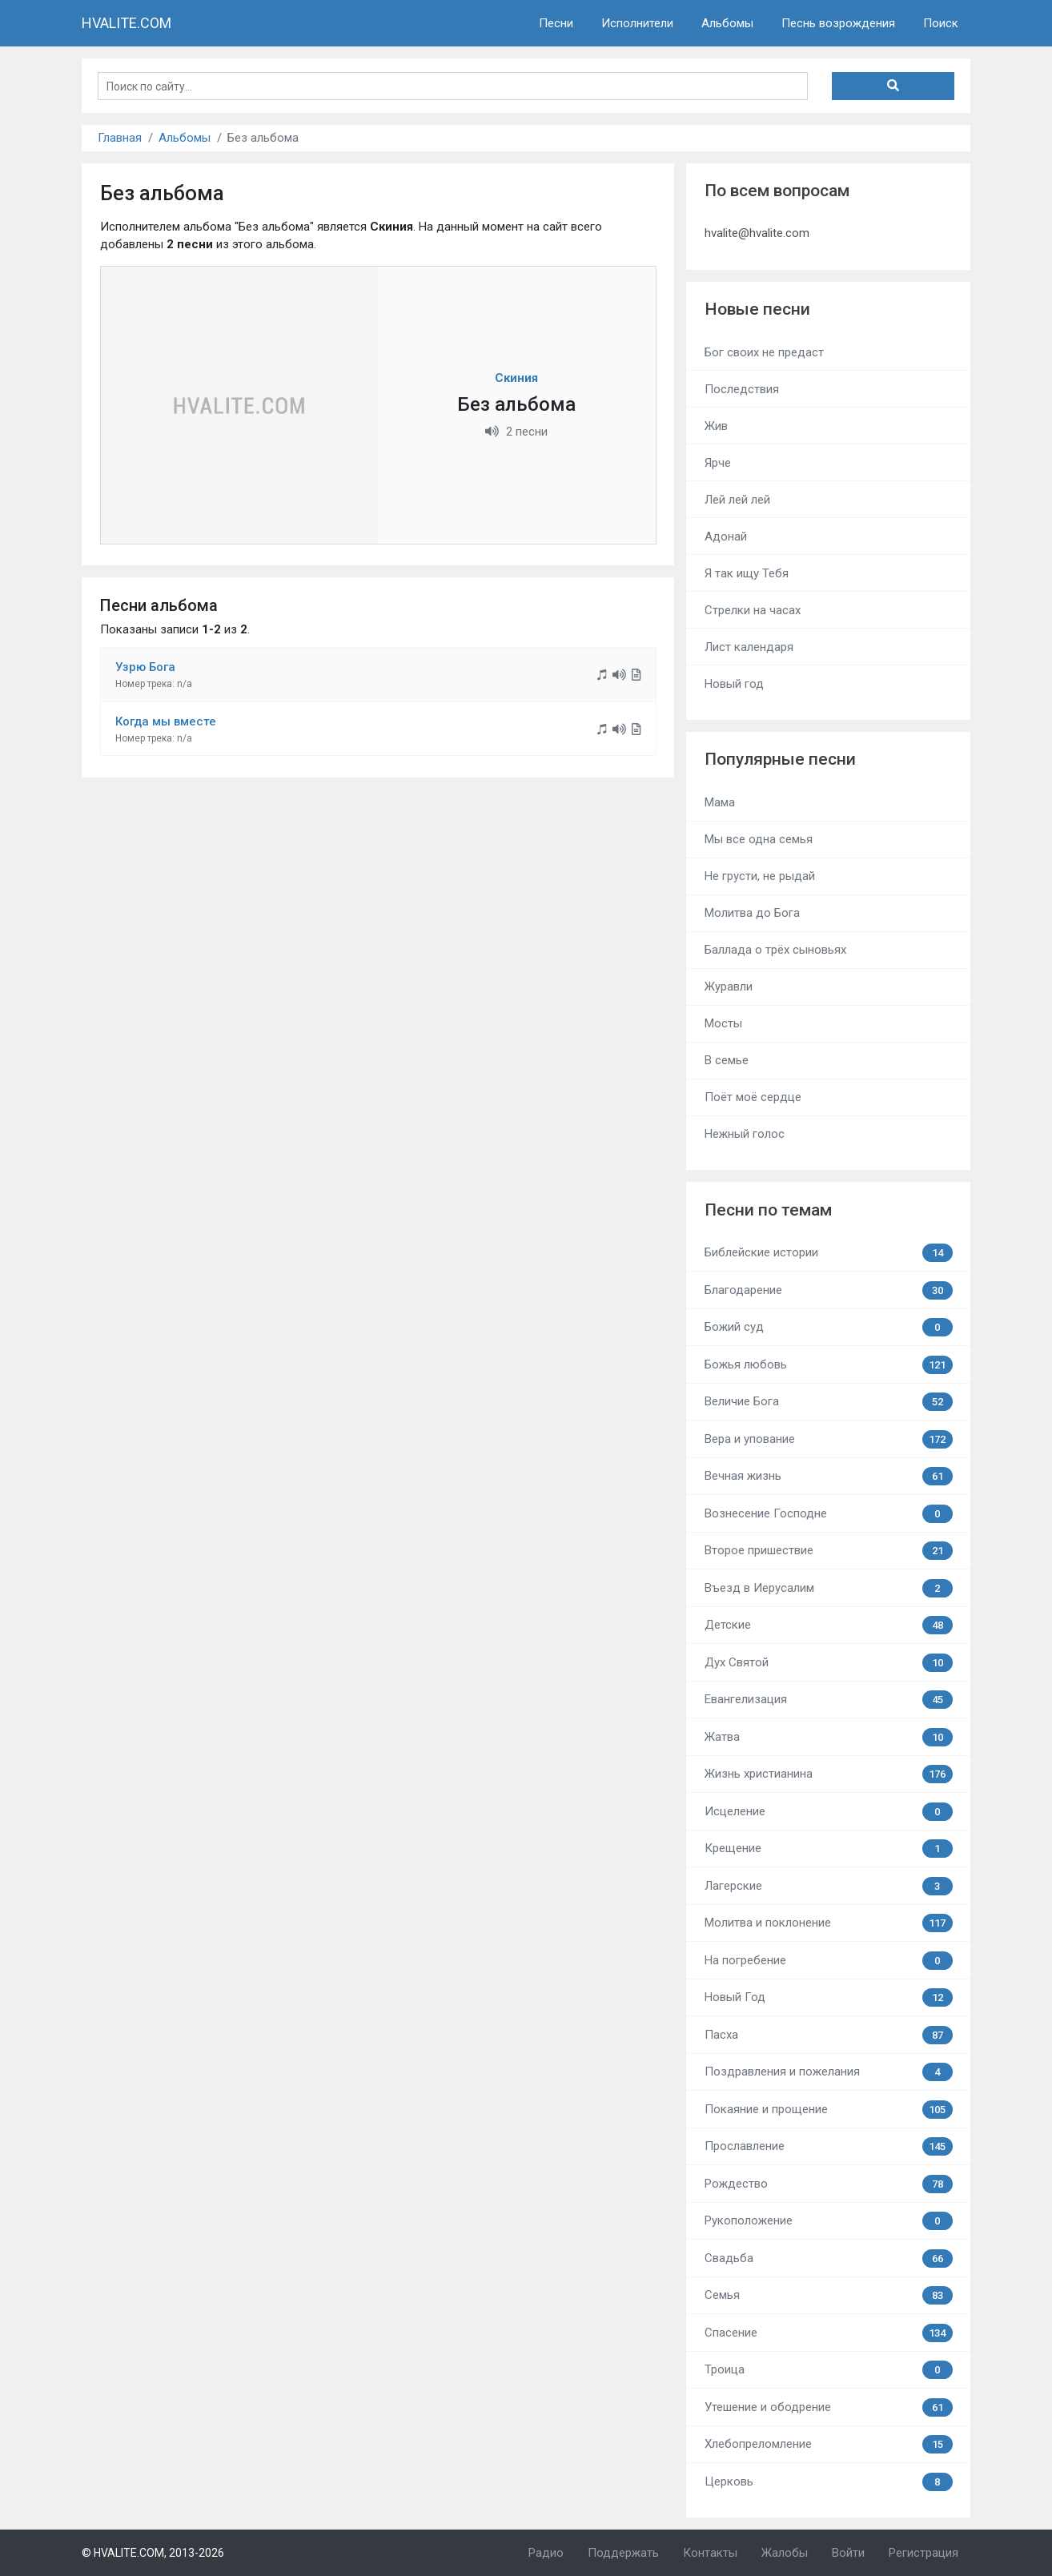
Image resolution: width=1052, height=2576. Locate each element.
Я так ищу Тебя (747, 573)
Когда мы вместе (165, 721)
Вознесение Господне (829, 1514)
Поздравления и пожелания (829, 2072)
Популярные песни (780, 759)
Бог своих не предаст (764, 352)
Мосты (723, 1023)
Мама (720, 802)
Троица (829, 2370)
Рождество (829, 2184)
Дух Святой (829, 1663)
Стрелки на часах (753, 610)
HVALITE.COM (126, 22)
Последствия (742, 389)
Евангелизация (829, 1699)
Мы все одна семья (759, 839)
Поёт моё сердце (753, 1097)
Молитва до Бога (752, 913)
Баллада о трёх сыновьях (775, 949)
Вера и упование (829, 1439)
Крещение (829, 1848)
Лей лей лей (737, 499)
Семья (829, 2295)
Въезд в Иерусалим (829, 1588)
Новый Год (829, 1997)
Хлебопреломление (829, 2444)
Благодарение (829, 1290)
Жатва (829, 1737)
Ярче (718, 463)
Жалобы (784, 2553)
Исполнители (637, 23)
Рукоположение (829, 2221)
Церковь (829, 2482)
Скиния (516, 378)
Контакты (710, 2553)
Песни (556, 23)
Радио (546, 2553)
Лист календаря (749, 647)
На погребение (829, 1960)
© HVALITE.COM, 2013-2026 (153, 2552)
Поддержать (623, 2553)
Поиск (940, 23)
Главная (120, 138)
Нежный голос (745, 1134)
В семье (727, 1060)
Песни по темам (768, 1210)
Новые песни (757, 309)
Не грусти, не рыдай (760, 876)
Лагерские (829, 1886)
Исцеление (829, 1811)
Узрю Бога (145, 667)
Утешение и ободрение (829, 2407)
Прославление (829, 2146)
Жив (716, 426)
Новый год (734, 684)
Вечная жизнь (829, 1476)
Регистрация (923, 2553)
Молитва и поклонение (829, 1923)
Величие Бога (829, 1401)
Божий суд (829, 1327)
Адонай (726, 536)
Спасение (829, 2333)
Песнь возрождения (838, 23)
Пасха (829, 2035)
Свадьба (829, 2258)
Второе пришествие (829, 1550)
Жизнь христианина (829, 1774)
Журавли (729, 986)
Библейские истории (829, 1253)
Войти (848, 2553)
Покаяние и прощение (829, 2109)
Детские (829, 1625)
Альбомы (727, 23)
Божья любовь (829, 1365)
